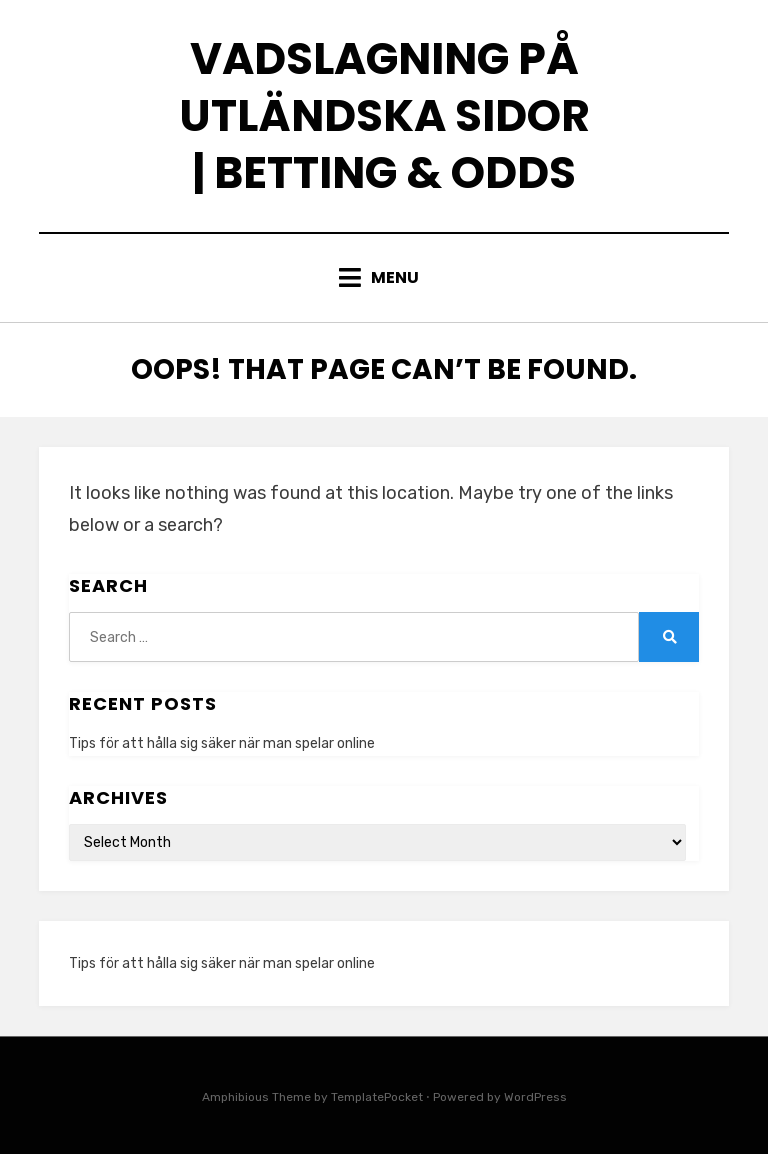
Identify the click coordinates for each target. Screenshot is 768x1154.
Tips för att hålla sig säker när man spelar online (222, 743)
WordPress (535, 1097)
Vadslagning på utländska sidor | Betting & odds (384, 115)
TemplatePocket (377, 1097)
